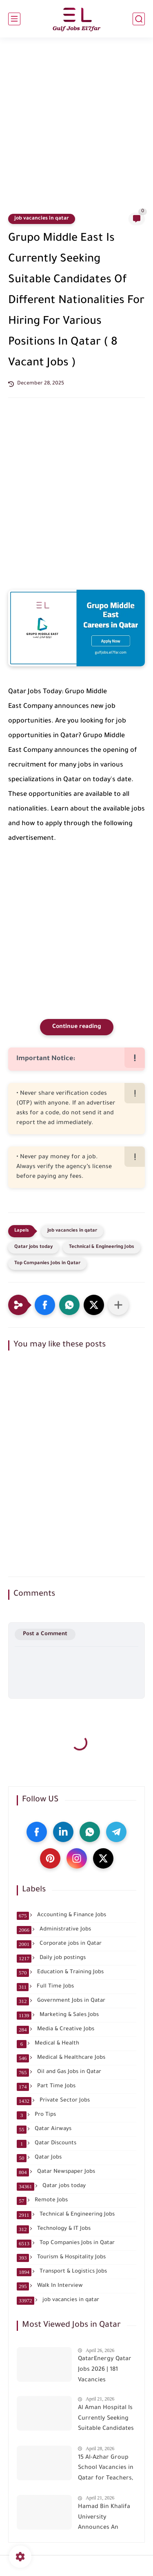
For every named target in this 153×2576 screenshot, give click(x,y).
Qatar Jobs (39, 2157)
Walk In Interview (50, 2286)
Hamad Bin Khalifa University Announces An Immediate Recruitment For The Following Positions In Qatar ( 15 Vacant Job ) (105, 2519)
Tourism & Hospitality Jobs (61, 2257)
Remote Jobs (42, 2200)
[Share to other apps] (118, 1305)
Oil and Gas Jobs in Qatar (59, 2072)
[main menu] (14, 19)
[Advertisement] (76, 130)
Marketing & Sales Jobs (58, 2015)
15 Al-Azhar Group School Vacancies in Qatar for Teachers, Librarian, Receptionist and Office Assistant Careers (105, 2470)
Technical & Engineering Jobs (101, 1247)
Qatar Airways (44, 2129)
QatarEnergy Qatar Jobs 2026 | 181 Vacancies (104, 2369)
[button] (45, 1305)
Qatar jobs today (33, 1247)
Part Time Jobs (46, 2086)
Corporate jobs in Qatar (59, 1944)
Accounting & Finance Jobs (61, 1915)
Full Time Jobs (45, 1986)
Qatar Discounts (46, 2143)
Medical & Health (48, 2043)
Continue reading (76, 1027)
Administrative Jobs (54, 1929)
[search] (139, 19)
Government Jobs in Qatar (61, 2001)
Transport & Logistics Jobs (62, 2271)
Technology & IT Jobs (54, 2229)
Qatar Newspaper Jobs (56, 2172)
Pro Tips (36, 2115)
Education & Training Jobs (60, 1972)
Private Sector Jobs (53, 2100)
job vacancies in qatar (41, 219)
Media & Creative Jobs (55, 2029)
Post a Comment (45, 1634)
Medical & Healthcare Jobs (61, 2058)
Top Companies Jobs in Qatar (47, 1263)
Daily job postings (51, 1958)
